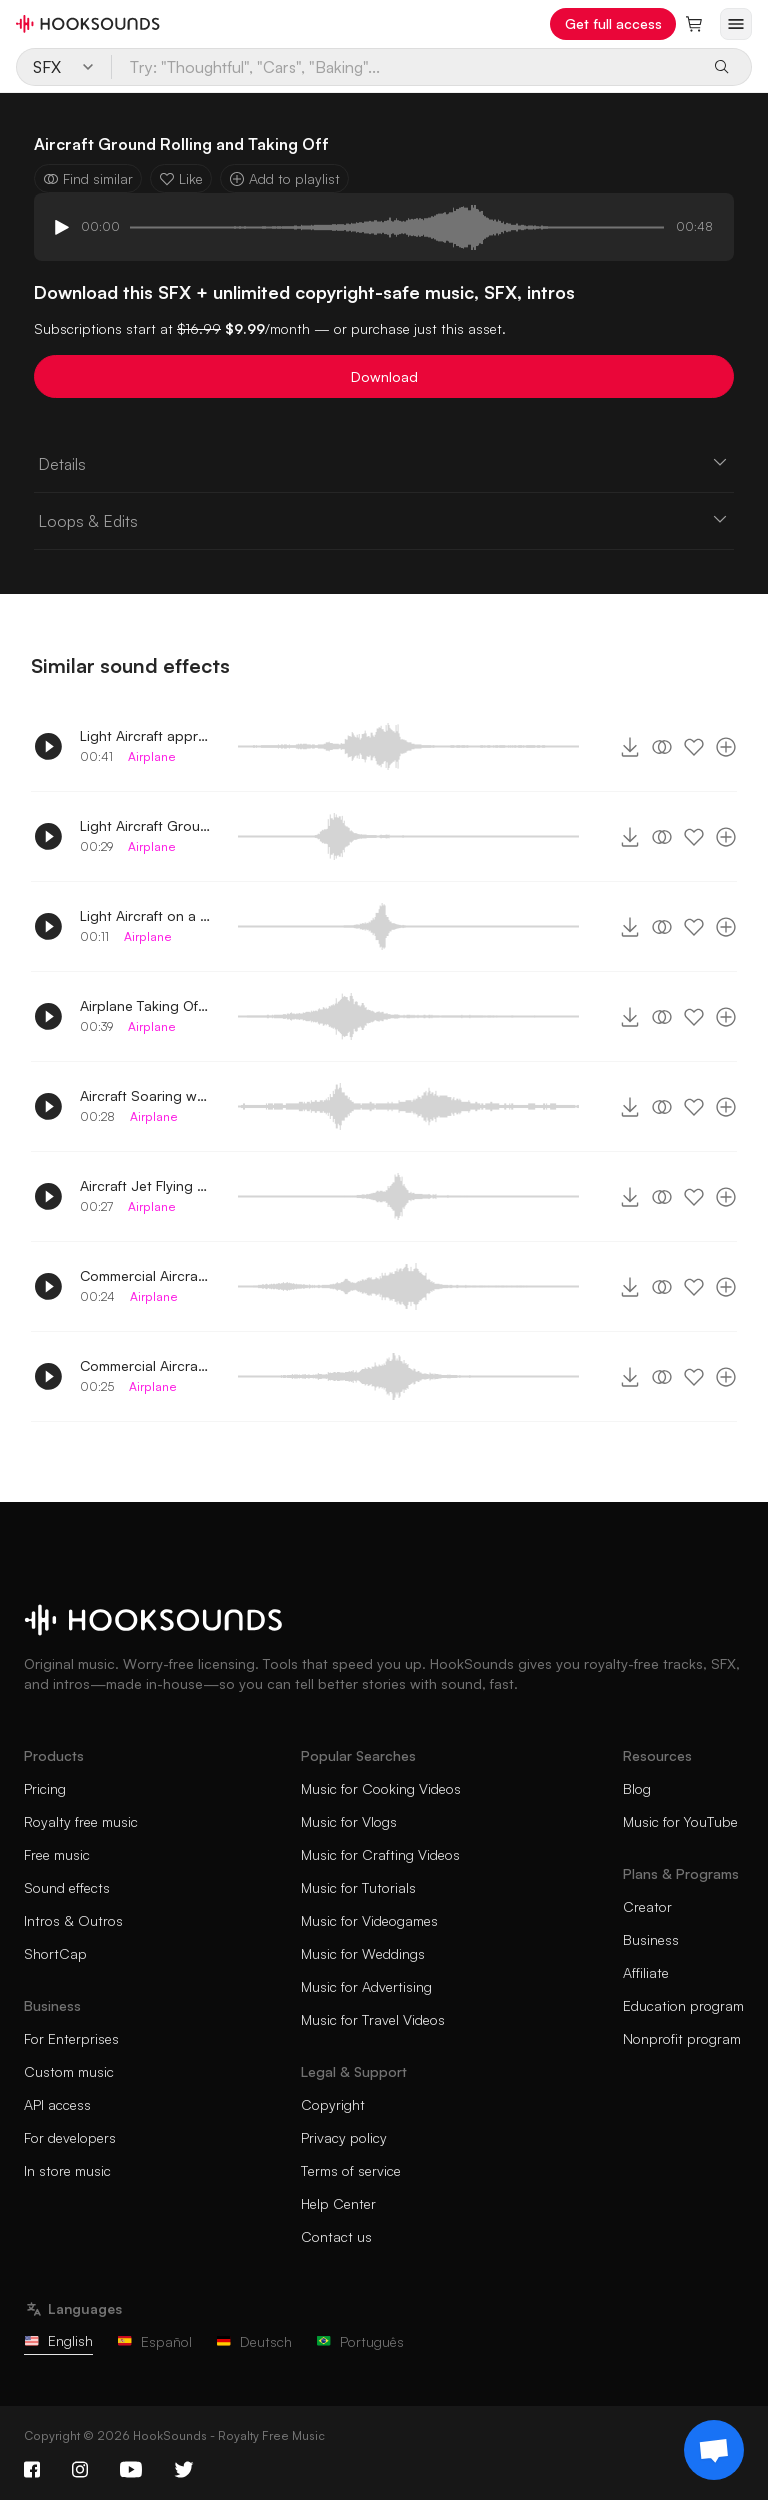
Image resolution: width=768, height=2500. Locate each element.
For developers (70, 2137)
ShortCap (55, 1953)
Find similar (88, 178)
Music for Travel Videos (373, 2019)
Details (384, 463)
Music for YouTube (680, 1821)
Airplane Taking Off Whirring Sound (145, 1005)
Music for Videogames (369, 1920)
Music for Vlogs (349, 1821)
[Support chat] (714, 2450)
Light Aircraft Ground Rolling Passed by (145, 825)
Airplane (152, 756)
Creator (647, 1906)
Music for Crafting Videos (380, 1854)
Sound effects (67, 1887)
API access (57, 2104)
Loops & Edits (384, 520)
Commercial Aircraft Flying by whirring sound (145, 1275)
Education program (683, 2005)
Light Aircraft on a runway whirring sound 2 (145, 915)
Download (384, 376)
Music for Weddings (363, 1953)
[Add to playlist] (726, 747)
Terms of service (351, 2170)
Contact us (336, 2236)
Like (181, 178)
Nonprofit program (682, 2038)
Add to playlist (284, 178)
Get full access (613, 23)
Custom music (69, 2071)
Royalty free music (81, 1821)
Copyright (333, 2104)
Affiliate (646, 1972)
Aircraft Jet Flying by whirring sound (145, 1185)
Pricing (45, 1788)
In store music (67, 2170)
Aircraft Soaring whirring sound (145, 1095)
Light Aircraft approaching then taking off (145, 735)
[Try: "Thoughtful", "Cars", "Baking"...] (405, 67)
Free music (57, 1854)
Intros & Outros (73, 1920)
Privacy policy (344, 2137)
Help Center (338, 2203)
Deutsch (254, 2341)
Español (154, 2341)
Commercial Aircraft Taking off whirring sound (145, 1365)
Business (651, 1939)
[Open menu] (736, 24)
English (58, 2340)
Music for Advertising (366, 1986)
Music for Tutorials (358, 1887)
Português (360, 2341)
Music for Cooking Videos (381, 1788)
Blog (637, 1788)
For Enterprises (71, 2038)
